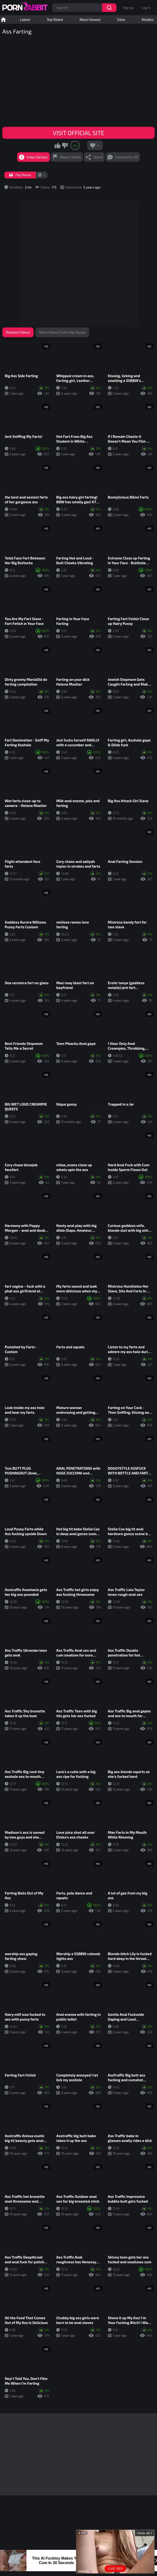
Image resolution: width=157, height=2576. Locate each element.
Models (148, 19)
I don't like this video (65, 145)
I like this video (57, 145)
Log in (146, 8)
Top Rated (55, 19)
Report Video (70, 157)
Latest (25, 19)
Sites (121, 19)
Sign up (128, 8)
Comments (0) (126, 157)
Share (98, 157)
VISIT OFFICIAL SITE (78, 132)
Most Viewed (90, 19)
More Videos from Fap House (62, 332)
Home (3, 19)
